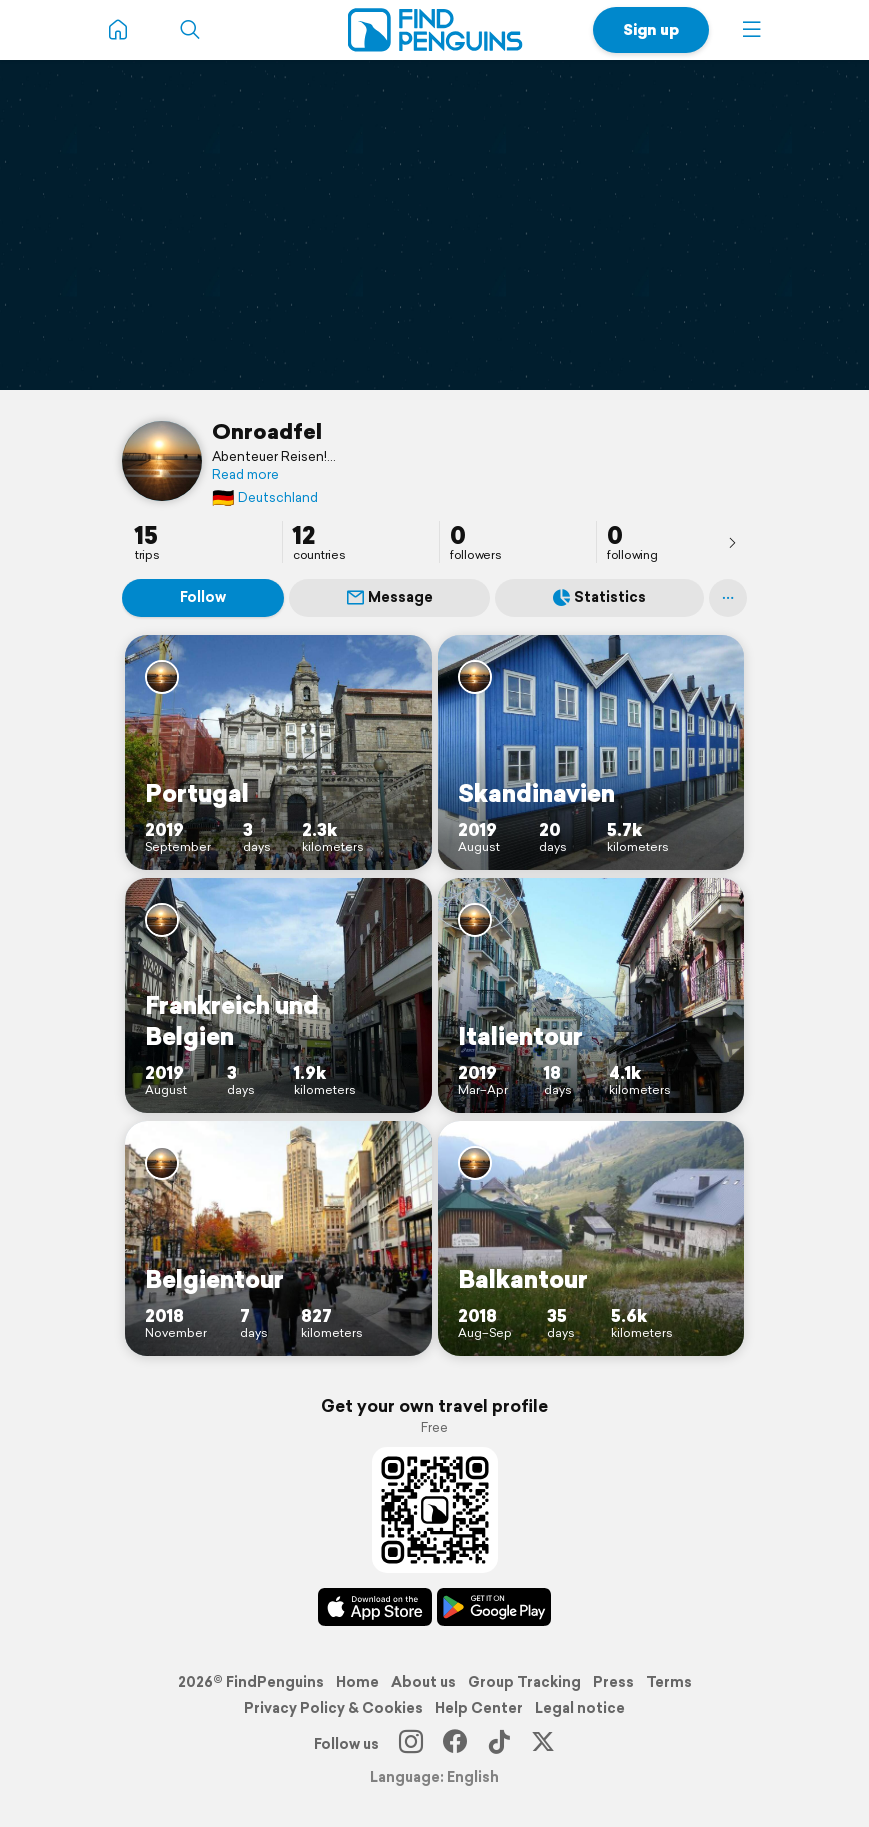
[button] (752, 30)
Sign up (651, 29)
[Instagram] (411, 1744)
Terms (669, 1682)
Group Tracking (524, 1682)
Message (390, 597)
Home (357, 1682)
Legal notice (580, 1708)
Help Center (479, 1708)
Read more (245, 475)
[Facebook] (455, 1744)
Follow (203, 597)
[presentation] (732, 542)
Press (613, 1682)
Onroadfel (267, 431)
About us (423, 1682)
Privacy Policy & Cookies (333, 1708)
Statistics (599, 597)
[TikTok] (499, 1744)
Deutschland (265, 497)
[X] (543, 1744)
